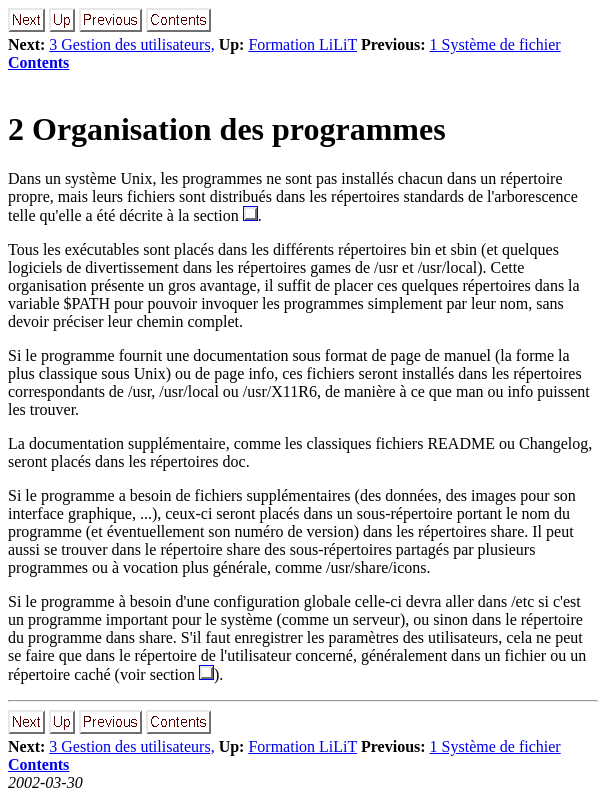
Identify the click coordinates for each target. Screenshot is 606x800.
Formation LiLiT (302, 44)
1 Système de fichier (495, 44)
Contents (38, 62)
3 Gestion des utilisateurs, (131, 44)
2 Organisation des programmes (227, 129)
